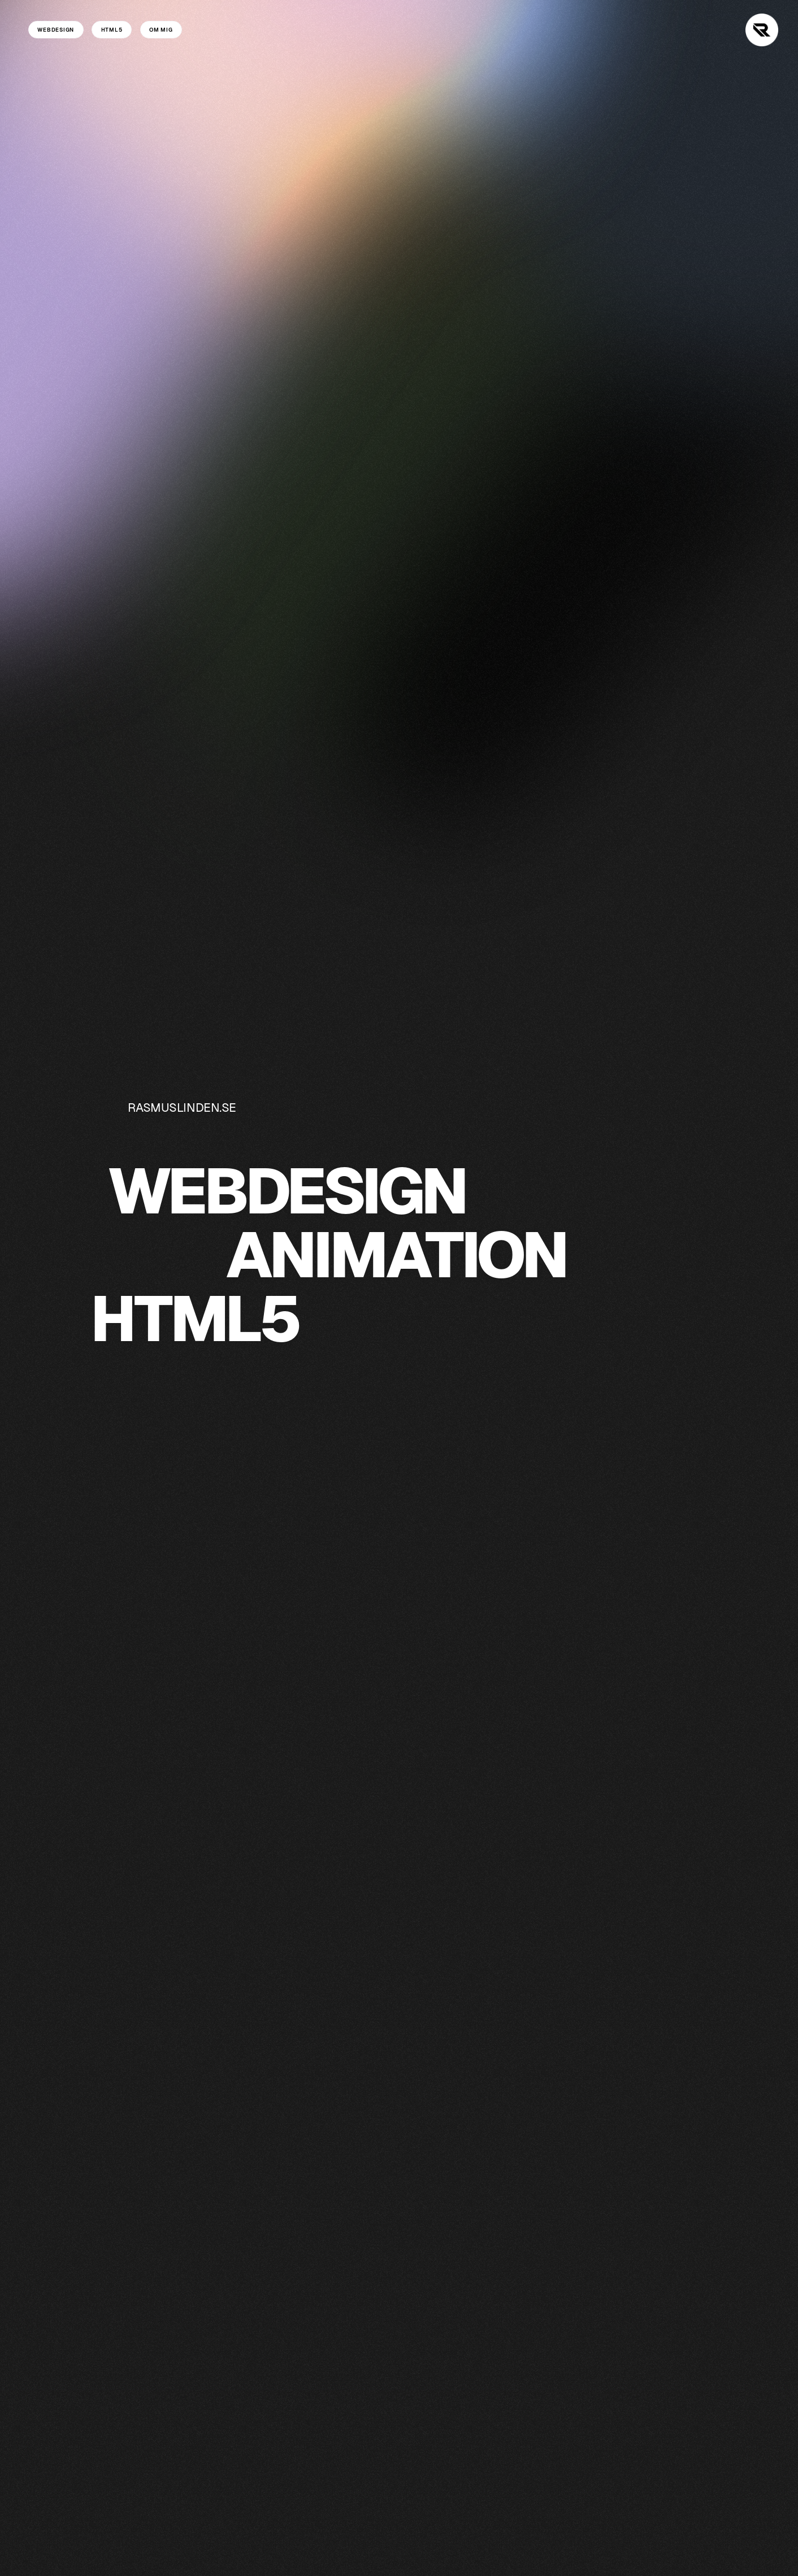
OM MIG (161, 30)
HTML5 (112, 30)
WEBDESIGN (55, 30)
